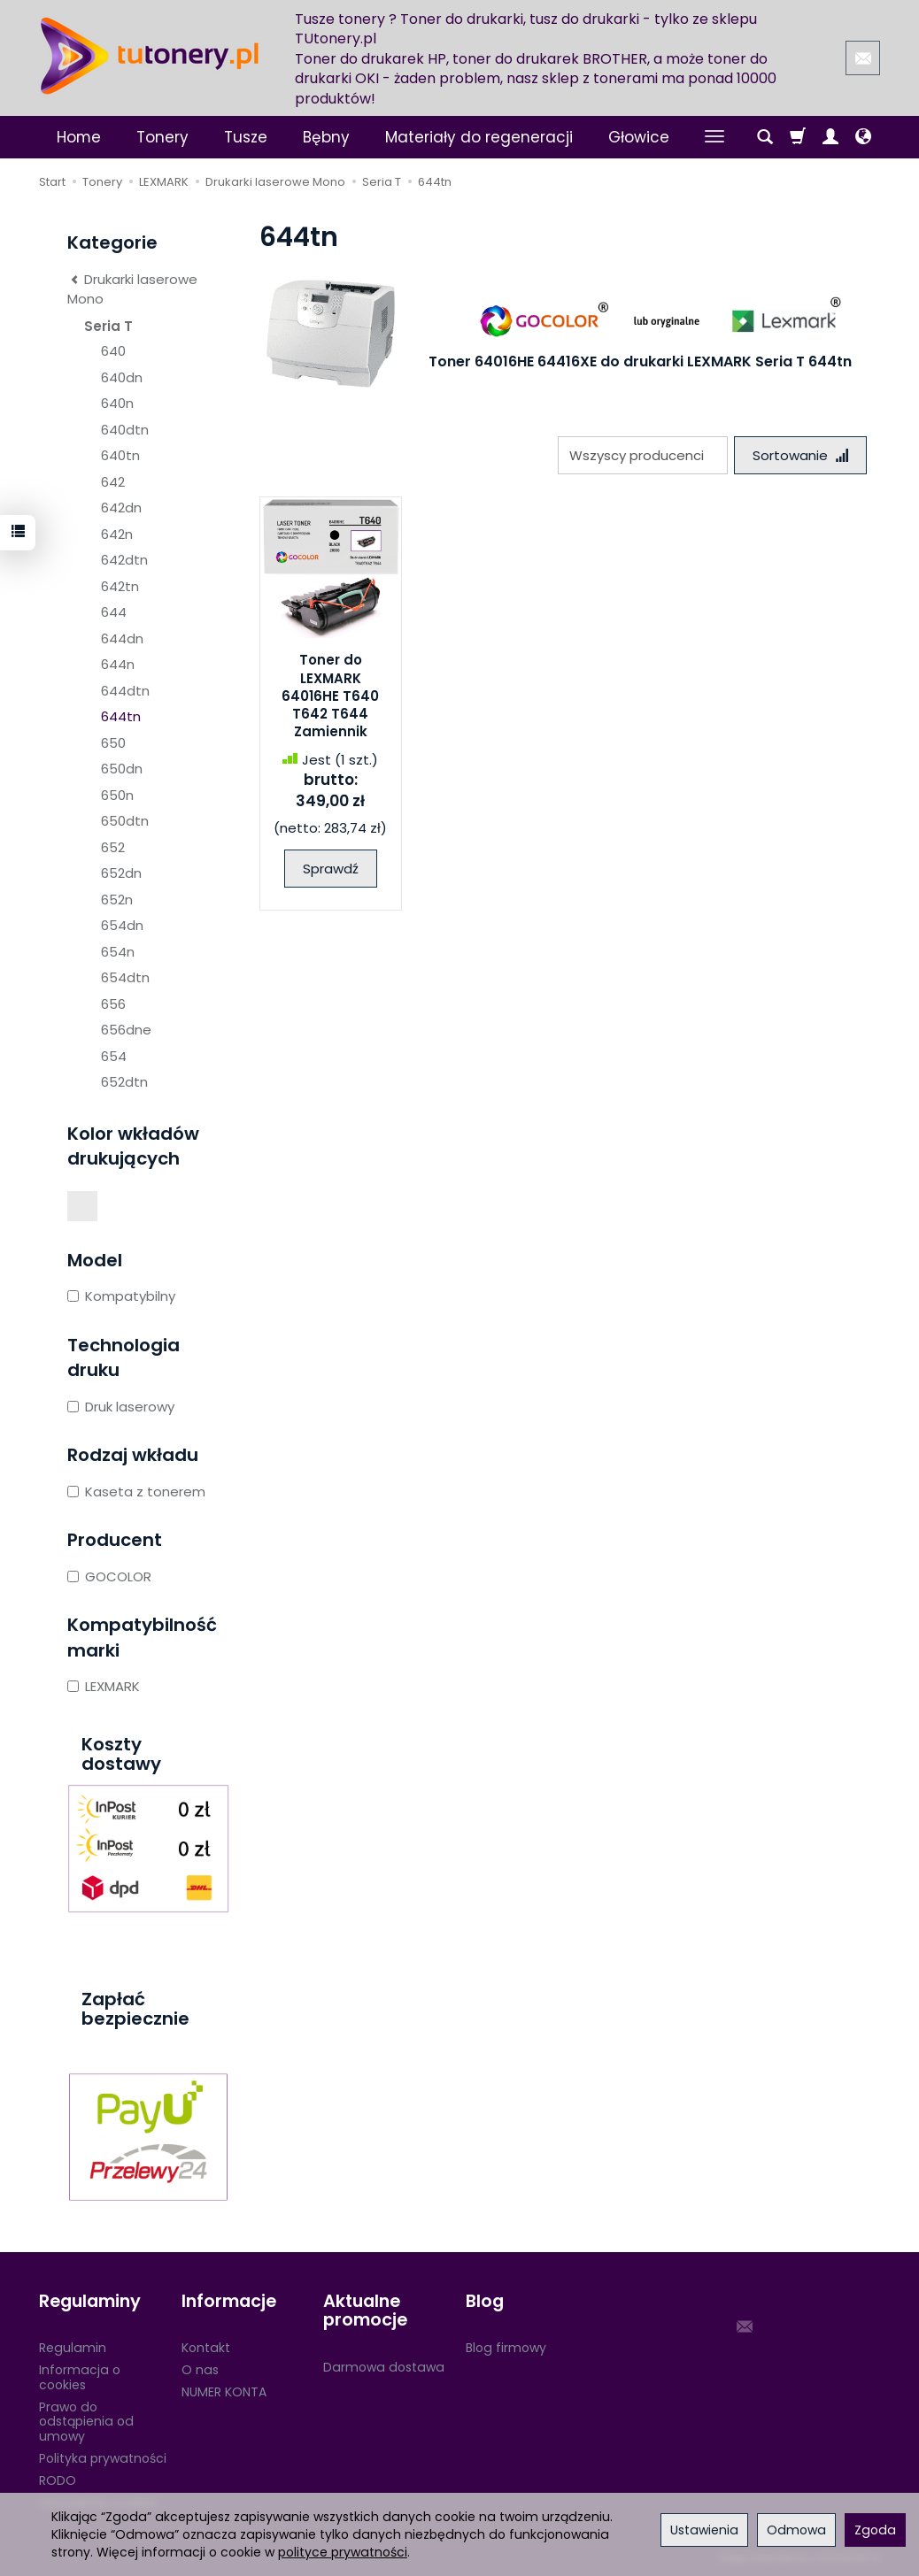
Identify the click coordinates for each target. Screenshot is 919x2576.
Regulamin (72, 2348)
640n (117, 403)
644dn (122, 638)
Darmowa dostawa (383, 2367)
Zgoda (875, 2530)
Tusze (245, 137)
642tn (120, 586)
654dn (122, 925)
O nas (200, 2370)
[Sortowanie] (800, 455)
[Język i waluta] (863, 137)
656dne (126, 1029)
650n (117, 795)
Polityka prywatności (102, 2458)
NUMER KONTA (223, 2392)
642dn (121, 507)
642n (117, 534)
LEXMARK (103, 1686)
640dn (122, 377)
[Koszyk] (798, 137)
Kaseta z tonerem (136, 1491)
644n (118, 664)
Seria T (108, 326)
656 (113, 1004)
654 (114, 1056)
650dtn (125, 820)
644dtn (125, 690)
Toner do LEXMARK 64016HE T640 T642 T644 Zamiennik (330, 695)
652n (117, 899)
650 (113, 743)
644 (114, 612)
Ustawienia (704, 2530)
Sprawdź (331, 868)
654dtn (125, 977)
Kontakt (205, 2348)
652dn (121, 873)
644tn (121, 716)
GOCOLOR (109, 1576)
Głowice (638, 137)
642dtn (124, 559)
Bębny (326, 137)
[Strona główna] (149, 56)
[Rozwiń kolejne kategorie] (714, 137)
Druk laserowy (120, 1406)
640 (113, 351)
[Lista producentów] (643, 455)
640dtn (125, 429)
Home (79, 137)
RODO (57, 2480)
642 (113, 482)
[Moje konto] (830, 137)
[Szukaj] (765, 137)
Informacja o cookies (79, 2377)
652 (113, 847)
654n (118, 951)
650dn (122, 768)
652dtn (124, 1082)
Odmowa (796, 2530)
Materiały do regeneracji (479, 137)
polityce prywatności (342, 2552)
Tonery (162, 137)
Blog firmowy (506, 2348)
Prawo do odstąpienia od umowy (86, 2422)
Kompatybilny (121, 1296)
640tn (120, 455)
